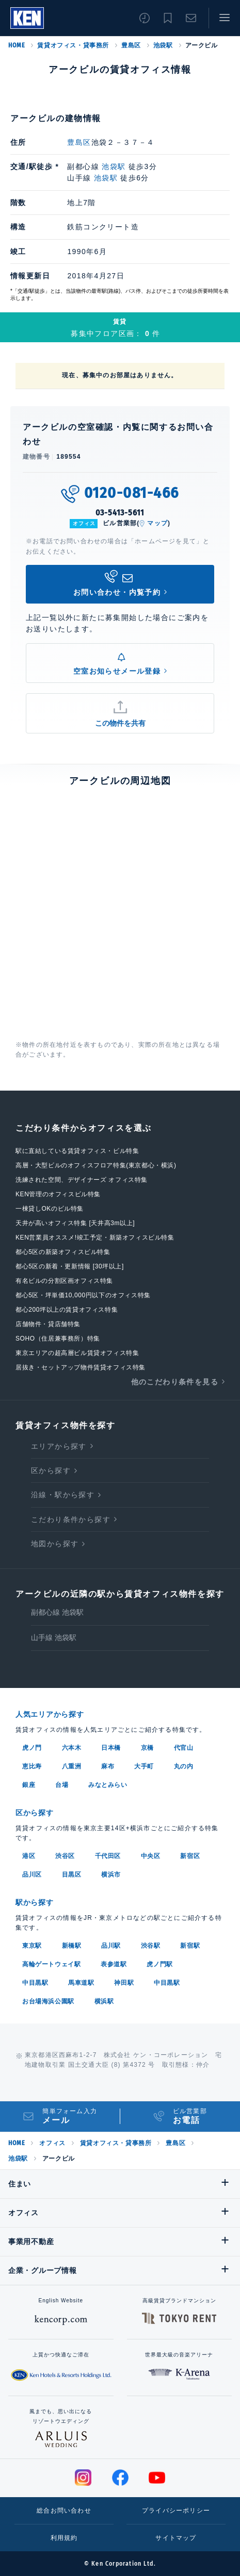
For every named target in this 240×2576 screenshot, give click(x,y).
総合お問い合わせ (64, 2510)
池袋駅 (163, 45)
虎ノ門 (32, 1747)
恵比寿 (32, 1766)
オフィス (52, 2143)
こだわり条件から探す (70, 1519)
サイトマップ (175, 2538)
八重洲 (72, 1766)
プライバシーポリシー (176, 2510)
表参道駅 (113, 1964)
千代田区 (108, 1856)
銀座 (28, 1784)
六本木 (72, 1747)
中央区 (151, 1856)
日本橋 (111, 1747)
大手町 (144, 1766)
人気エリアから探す (49, 1714)
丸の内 (184, 1766)
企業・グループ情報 (42, 2270)
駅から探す (34, 1902)
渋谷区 (65, 1856)
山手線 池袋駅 (53, 1637)
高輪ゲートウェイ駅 (51, 1964)
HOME (16, 45)
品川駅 (111, 1945)
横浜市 (111, 1874)
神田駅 (124, 1982)
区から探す (51, 1470)
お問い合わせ (191, 18)
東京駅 (32, 1945)
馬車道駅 (81, 1982)
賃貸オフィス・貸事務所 (73, 45)
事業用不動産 (31, 2241)
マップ (157, 523)
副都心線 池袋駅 (57, 1612)
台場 (61, 1784)
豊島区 (131, 45)
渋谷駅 (151, 1945)
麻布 (107, 1766)
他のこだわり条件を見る (174, 1382)
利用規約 (64, 2538)
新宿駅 (190, 1945)
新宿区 (190, 1856)
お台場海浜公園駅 (48, 2001)
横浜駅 (104, 2001)
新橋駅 (72, 1945)
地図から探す (54, 1544)
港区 (28, 1856)
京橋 (147, 1747)
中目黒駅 (35, 1982)
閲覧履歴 (144, 18)
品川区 (32, 1874)
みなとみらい (107, 1784)
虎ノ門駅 (159, 1964)
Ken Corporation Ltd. (27, 18)
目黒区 (72, 1874)
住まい (19, 2184)
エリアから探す (59, 1446)
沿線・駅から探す (62, 1495)
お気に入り (168, 18)
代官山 (184, 1747)
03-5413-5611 (120, 512)
